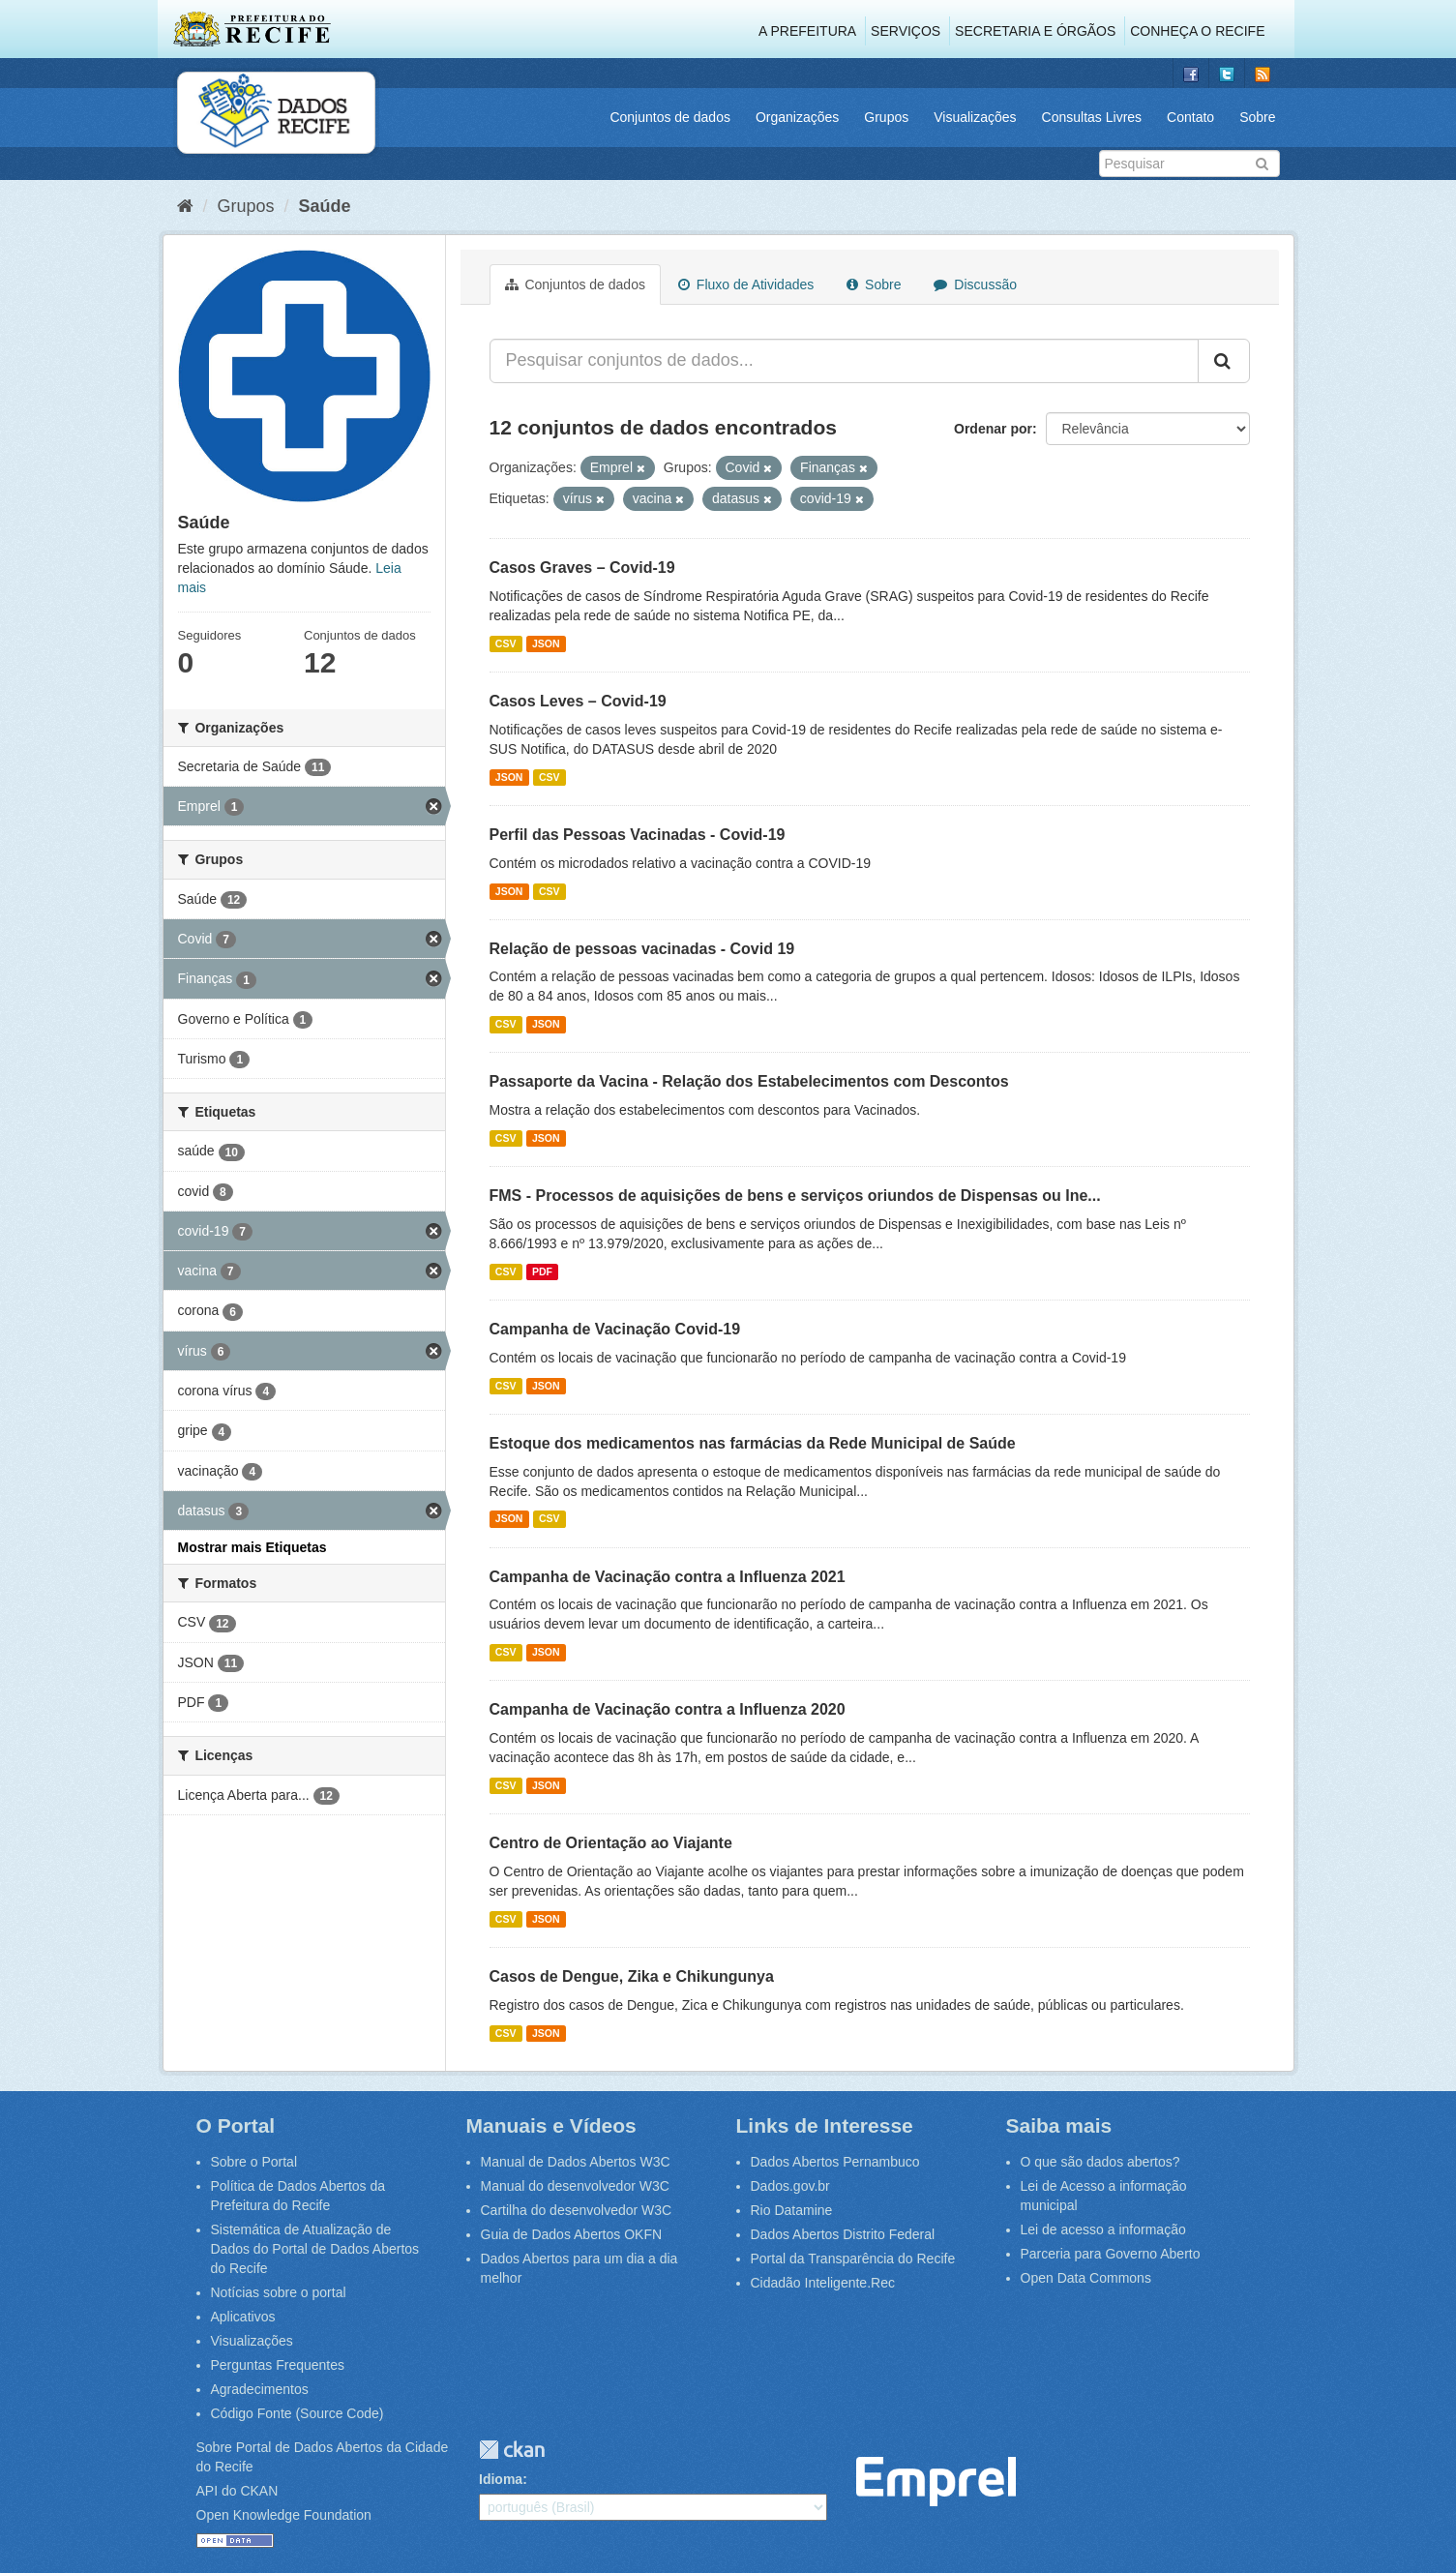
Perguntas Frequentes (278, 2365)
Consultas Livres (1092, 117)
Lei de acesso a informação (1103, 2229)
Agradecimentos (260, 2389)
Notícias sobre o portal (278, 2292)
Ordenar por (993, 428)
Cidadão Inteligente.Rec (823, 2282)
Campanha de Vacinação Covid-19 (615, 1329)
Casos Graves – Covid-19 (582, 567)
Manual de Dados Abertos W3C (575, 2161)
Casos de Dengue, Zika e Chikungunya (632, 1976)
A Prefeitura (807, 31)
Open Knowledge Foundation (283, 2515)
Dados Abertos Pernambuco (835, 2161)
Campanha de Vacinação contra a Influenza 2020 (668, 1709)
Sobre (1257, 117)
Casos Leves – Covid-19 (578, 701)
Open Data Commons (1086, 2278)
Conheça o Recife (1197, 31)
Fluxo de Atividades (746, 284)
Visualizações (975, 117)
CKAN (512, 2449)
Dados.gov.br (790, 2186)
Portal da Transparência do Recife (853, 2258)
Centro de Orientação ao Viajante (611, 1843)
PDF (542, 1271)
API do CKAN (237, 2490)
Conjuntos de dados (669, 117)
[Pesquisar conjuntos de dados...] (844, 361)
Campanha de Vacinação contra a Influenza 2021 (668, 1577)
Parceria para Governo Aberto (1111, 2253)
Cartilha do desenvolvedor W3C (576, 2210)
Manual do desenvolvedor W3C (575, 2186)
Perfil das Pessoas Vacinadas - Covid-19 (638, 834)
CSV (506, 643)
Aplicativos (243, 2316)
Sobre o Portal (254, 2161)
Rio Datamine (792, 2210)
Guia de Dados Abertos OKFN (572, 2234)
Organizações (797, 117)
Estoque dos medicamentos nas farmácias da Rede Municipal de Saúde (753, 1443)
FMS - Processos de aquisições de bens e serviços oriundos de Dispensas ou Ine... (795, 1195)
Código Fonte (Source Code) (297, 2413)
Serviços (905, 31)
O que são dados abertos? (1100, 2161)
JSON (546, 643)
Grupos (886, 117)
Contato (1190, 117)
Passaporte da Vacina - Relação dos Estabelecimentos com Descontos (749, 1081)
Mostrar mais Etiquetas (252, 1547)
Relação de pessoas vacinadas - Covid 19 (642, 949)
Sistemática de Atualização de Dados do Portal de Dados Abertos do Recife (315, 2249)
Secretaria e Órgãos (1035, 31)
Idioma (500, 2479)
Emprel (936, 2481)
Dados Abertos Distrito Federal (843, 2234)
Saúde (325, 206)
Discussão (975, 284)
